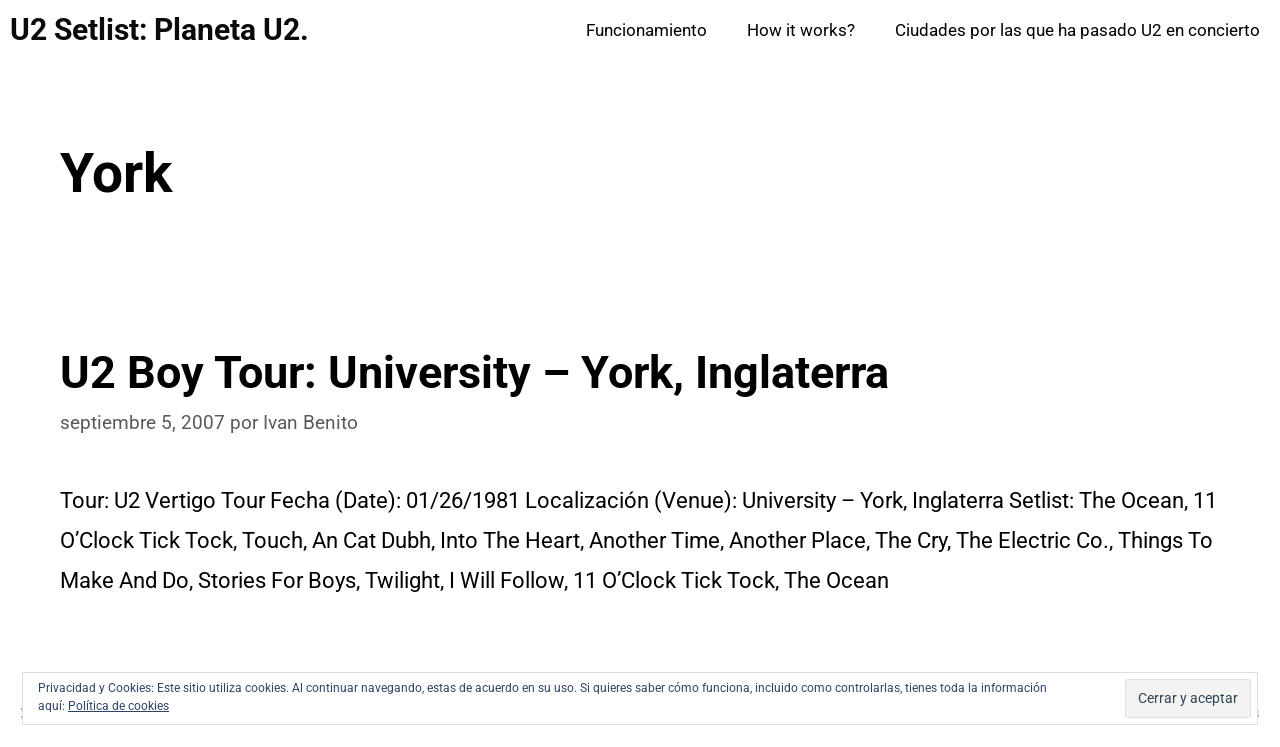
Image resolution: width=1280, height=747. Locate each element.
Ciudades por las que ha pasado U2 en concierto (1077, 30)
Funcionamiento (646, 30)
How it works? (801, 30)
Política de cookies (118, 706)
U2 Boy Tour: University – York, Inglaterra (474, 372)
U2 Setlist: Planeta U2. (159, 29)
